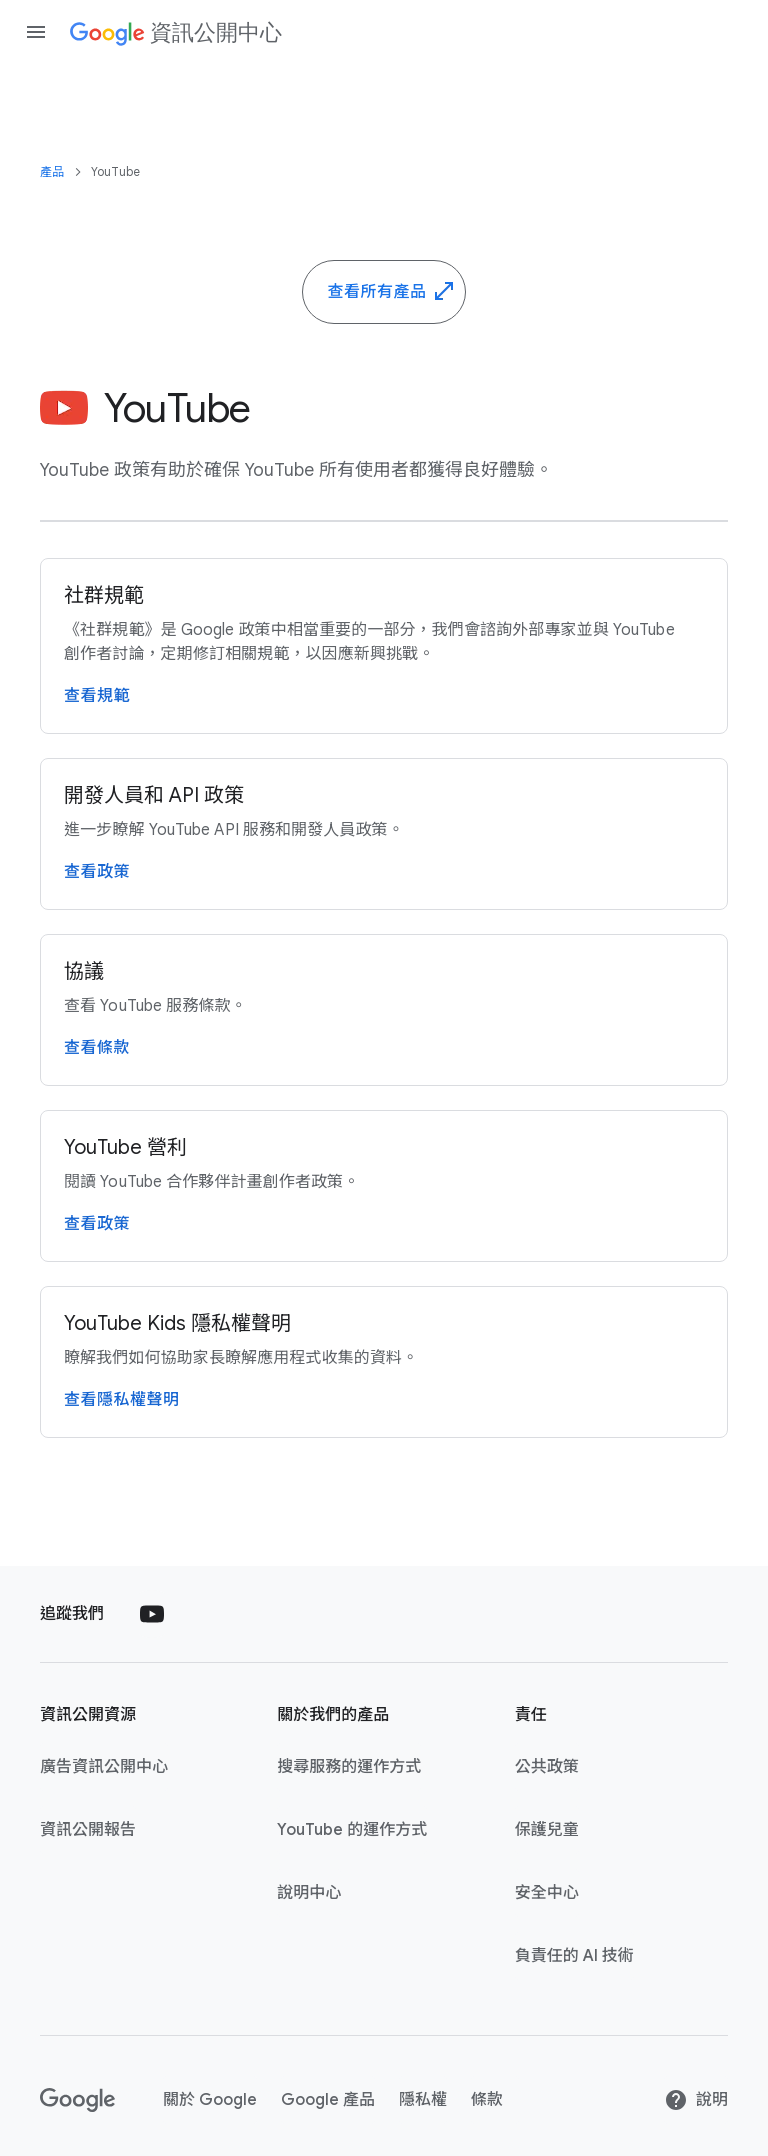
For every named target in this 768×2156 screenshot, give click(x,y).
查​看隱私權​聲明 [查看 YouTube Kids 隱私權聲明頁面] (122, 1400)
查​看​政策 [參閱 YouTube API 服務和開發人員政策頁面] (97, 872)
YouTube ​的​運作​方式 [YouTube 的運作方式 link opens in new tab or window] (352, 1830)
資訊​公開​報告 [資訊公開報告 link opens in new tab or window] (88, 1830)
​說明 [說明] (696, 2100)
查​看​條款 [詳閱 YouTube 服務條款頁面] (97, 1048)
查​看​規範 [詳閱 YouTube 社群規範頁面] (97, 696)
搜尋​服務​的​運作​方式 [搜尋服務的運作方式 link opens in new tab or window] (349, 1767)
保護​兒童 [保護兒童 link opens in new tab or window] (547, 1830)
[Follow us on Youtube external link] (152, 1614)
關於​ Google (210, 2100)
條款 (487, 2100)
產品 (52, 171)
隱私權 (423, 2100)
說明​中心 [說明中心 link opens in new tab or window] (309, 1893)
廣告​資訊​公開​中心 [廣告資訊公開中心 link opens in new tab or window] (104, 1767)
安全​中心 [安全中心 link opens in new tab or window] (547, 1893)
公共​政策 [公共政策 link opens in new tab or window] (547, 1767)
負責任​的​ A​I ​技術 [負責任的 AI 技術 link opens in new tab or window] (574, 1956)
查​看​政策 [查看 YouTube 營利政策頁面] (97, 1224)
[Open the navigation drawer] (36, 32)
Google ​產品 (328, 2100)
